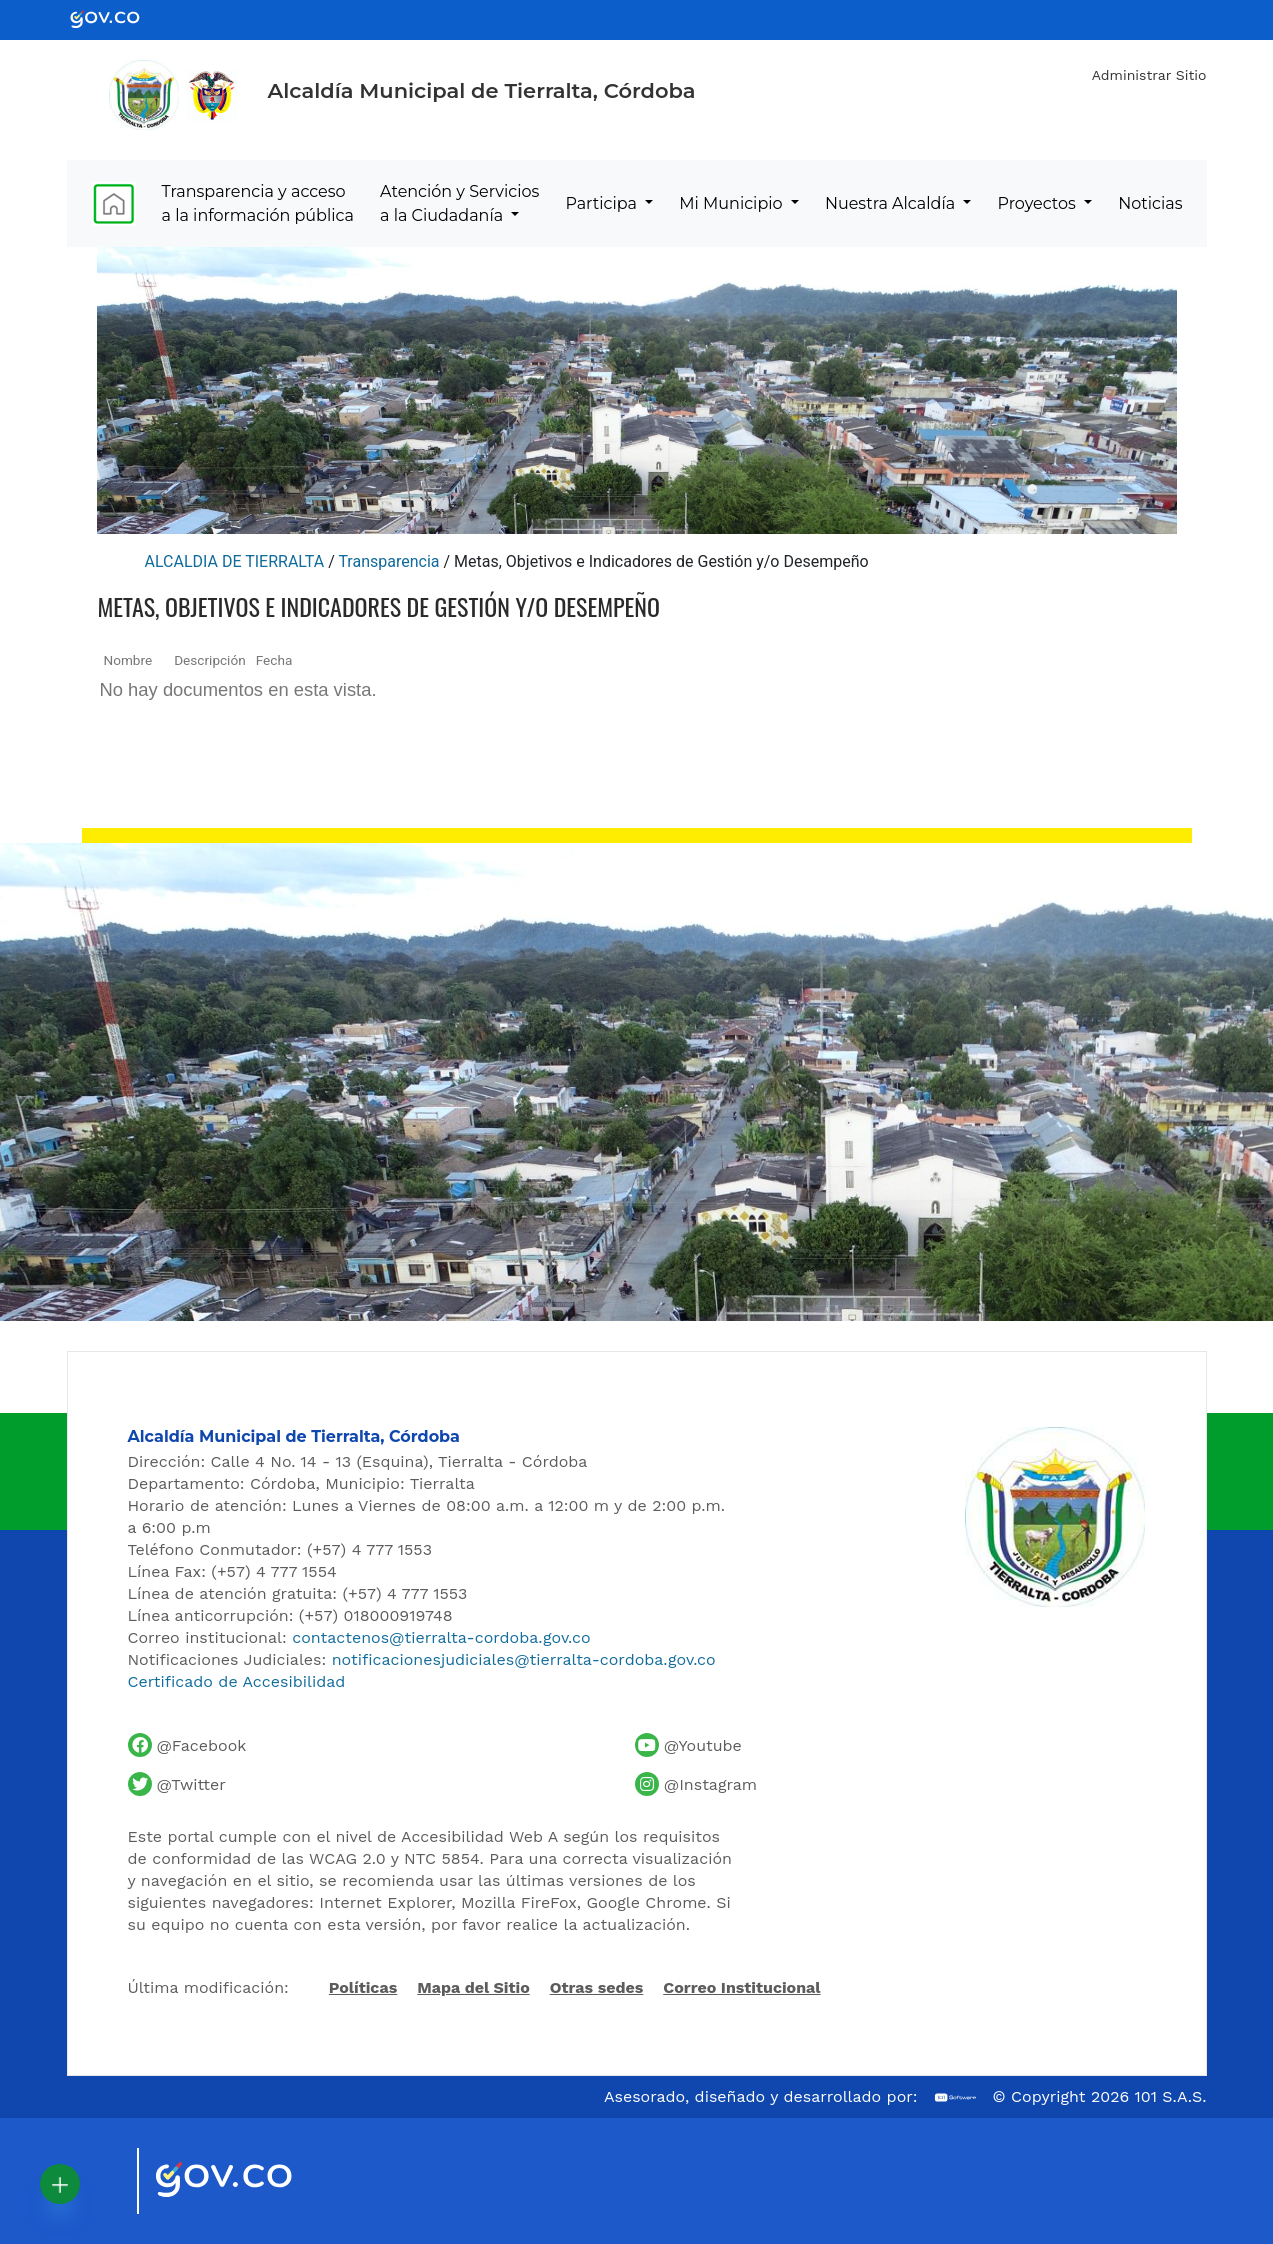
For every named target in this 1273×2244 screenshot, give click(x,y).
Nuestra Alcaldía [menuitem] (892, 203)
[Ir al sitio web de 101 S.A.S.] (955, 2097)
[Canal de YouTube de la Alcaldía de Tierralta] (688, 1745)
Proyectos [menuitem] (1039, 203)
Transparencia (388, 561)
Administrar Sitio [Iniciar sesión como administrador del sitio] (1149, 75)
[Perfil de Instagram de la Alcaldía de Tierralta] (696, 1784)
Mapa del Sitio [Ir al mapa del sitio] (473, 1987)
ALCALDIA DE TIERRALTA (235, 561)
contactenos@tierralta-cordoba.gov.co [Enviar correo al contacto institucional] (441, 1637)
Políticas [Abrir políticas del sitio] (363, 1989)
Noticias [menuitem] (1150, 203)
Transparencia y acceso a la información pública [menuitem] (258, 203)
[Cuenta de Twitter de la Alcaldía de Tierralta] (177, 1784)
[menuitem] (113, 203)
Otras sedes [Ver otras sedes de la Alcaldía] (597, 1987)
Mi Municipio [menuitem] (733, 203)
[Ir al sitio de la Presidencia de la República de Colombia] (212, 95)
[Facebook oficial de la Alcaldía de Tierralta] (187, 1745)
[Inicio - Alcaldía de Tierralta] (144, 95)
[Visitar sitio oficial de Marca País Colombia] (97, 2181)
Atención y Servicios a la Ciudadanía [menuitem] (459, 203)
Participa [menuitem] (603, 203)
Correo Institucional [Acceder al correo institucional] (741, 1987)
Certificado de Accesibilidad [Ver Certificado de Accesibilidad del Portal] (237, 1681)
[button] (60, 2184)
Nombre (128, 660)
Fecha (274, 660)
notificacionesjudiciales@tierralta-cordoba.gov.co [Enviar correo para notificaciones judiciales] (524, 1659)
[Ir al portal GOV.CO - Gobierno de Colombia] (117, 18)
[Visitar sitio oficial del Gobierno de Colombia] (247, 2181)
